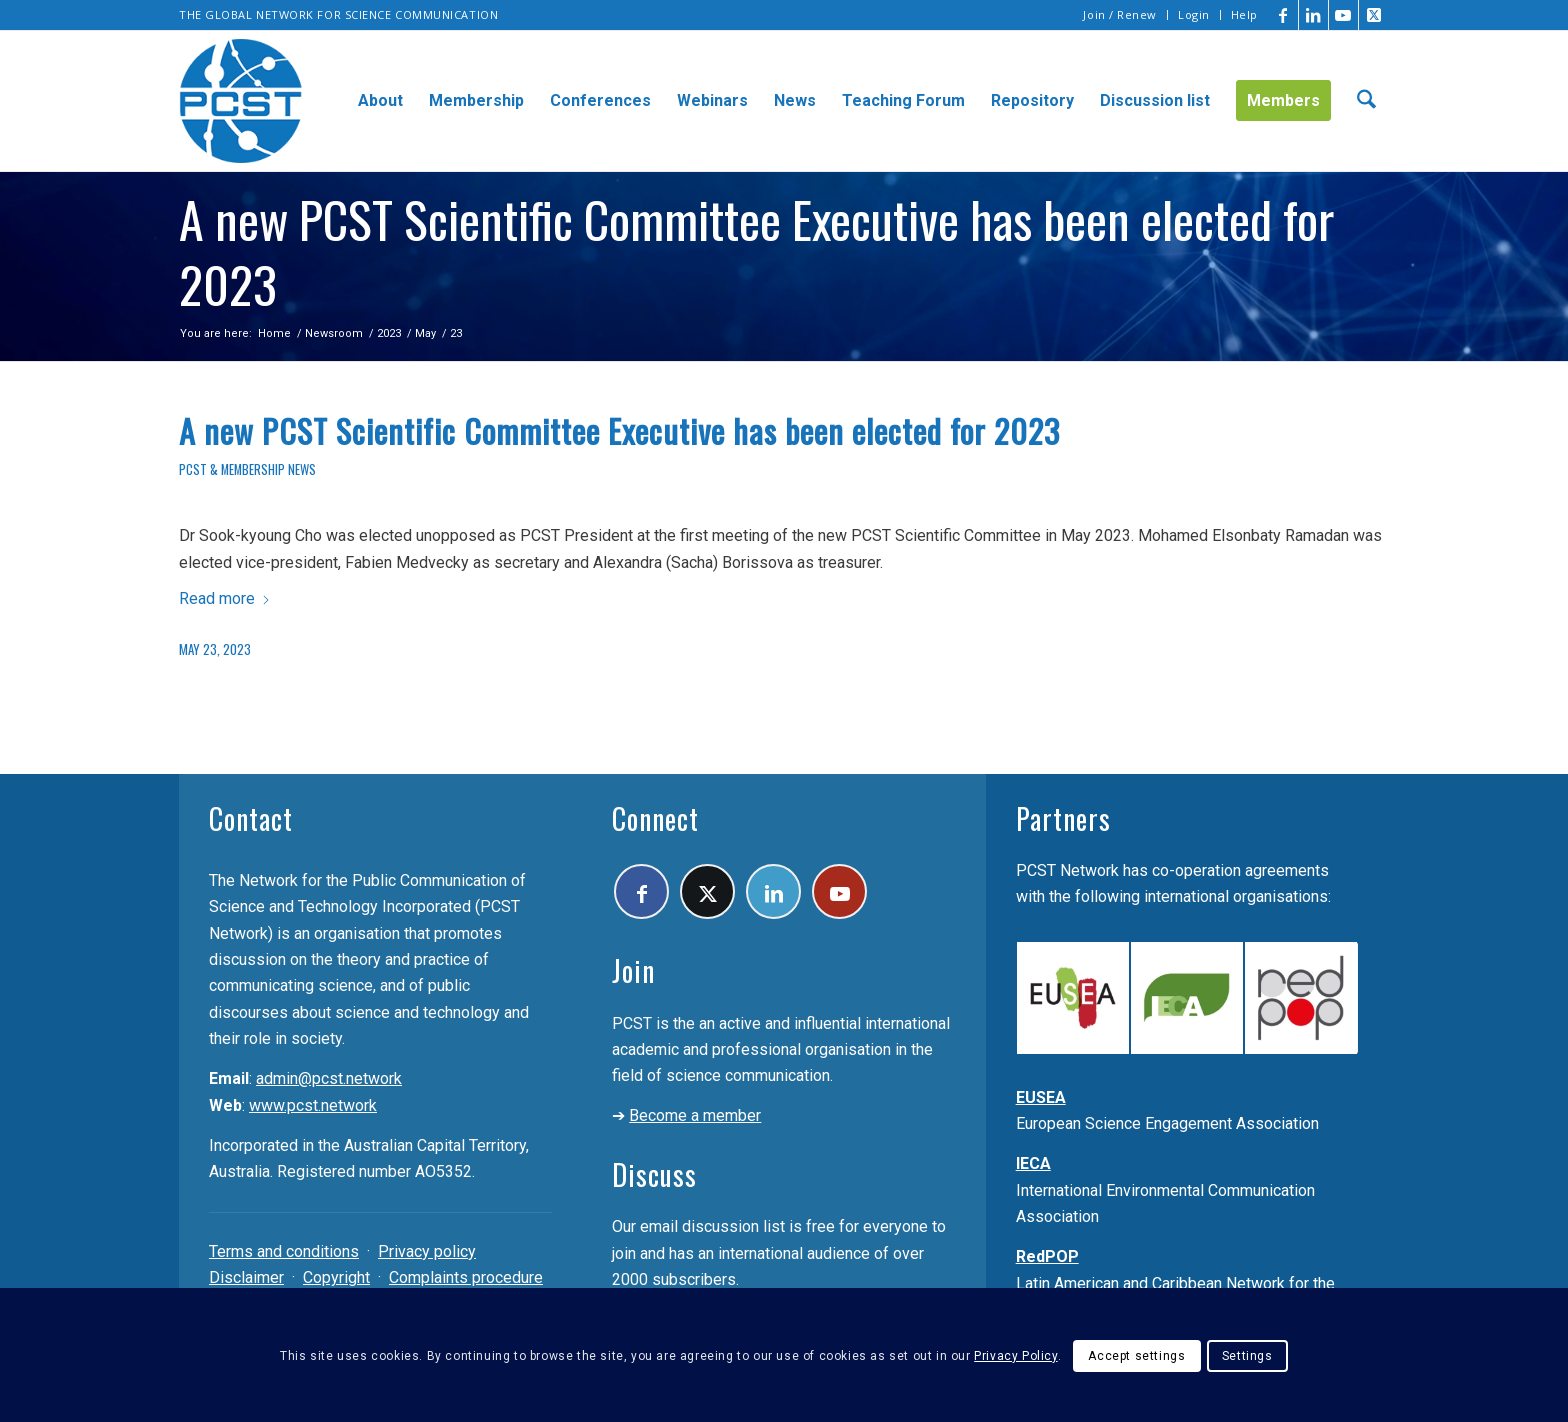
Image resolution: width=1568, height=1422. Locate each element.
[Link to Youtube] (1343, 15)
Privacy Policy (1015, 1356)
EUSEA (1041, 1097)
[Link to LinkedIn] (1313, 15)
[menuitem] (1120, 15)
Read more (225, 598)
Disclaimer (246, 1277)
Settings (1247, 1356)
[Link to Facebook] (1283, 15)
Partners (1063, 818)
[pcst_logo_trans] (241, 101)
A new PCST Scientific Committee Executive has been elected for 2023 (619, 430)
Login (1194, 14)
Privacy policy (427, 1251)
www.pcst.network (313, 1105)
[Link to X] (1374, 15)
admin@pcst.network (329, 1078)
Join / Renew (1120, 14)
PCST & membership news (247, 469)
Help (1244, 14)
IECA (1033, 1163)
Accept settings (1136, 1356)
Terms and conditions (284, 1251)
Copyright (336, 1277)
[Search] (1366, 101)
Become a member (695, 1115)
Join (633, 970)
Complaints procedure (466, 1277)
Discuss (654, 1174)
